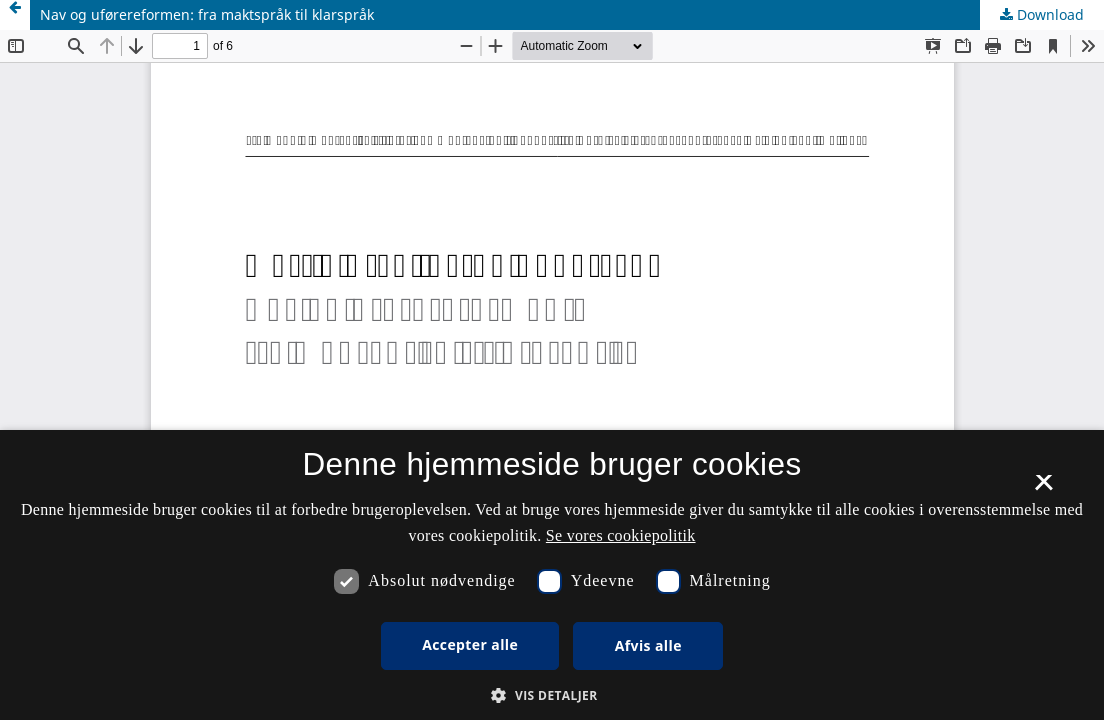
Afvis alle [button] (648, 645)
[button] (551, 695)
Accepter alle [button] (470, 644)
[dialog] (552, 575)
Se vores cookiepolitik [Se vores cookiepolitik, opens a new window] (621, 535)
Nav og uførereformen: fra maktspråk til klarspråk (207, 14)
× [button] (1043, 489)
